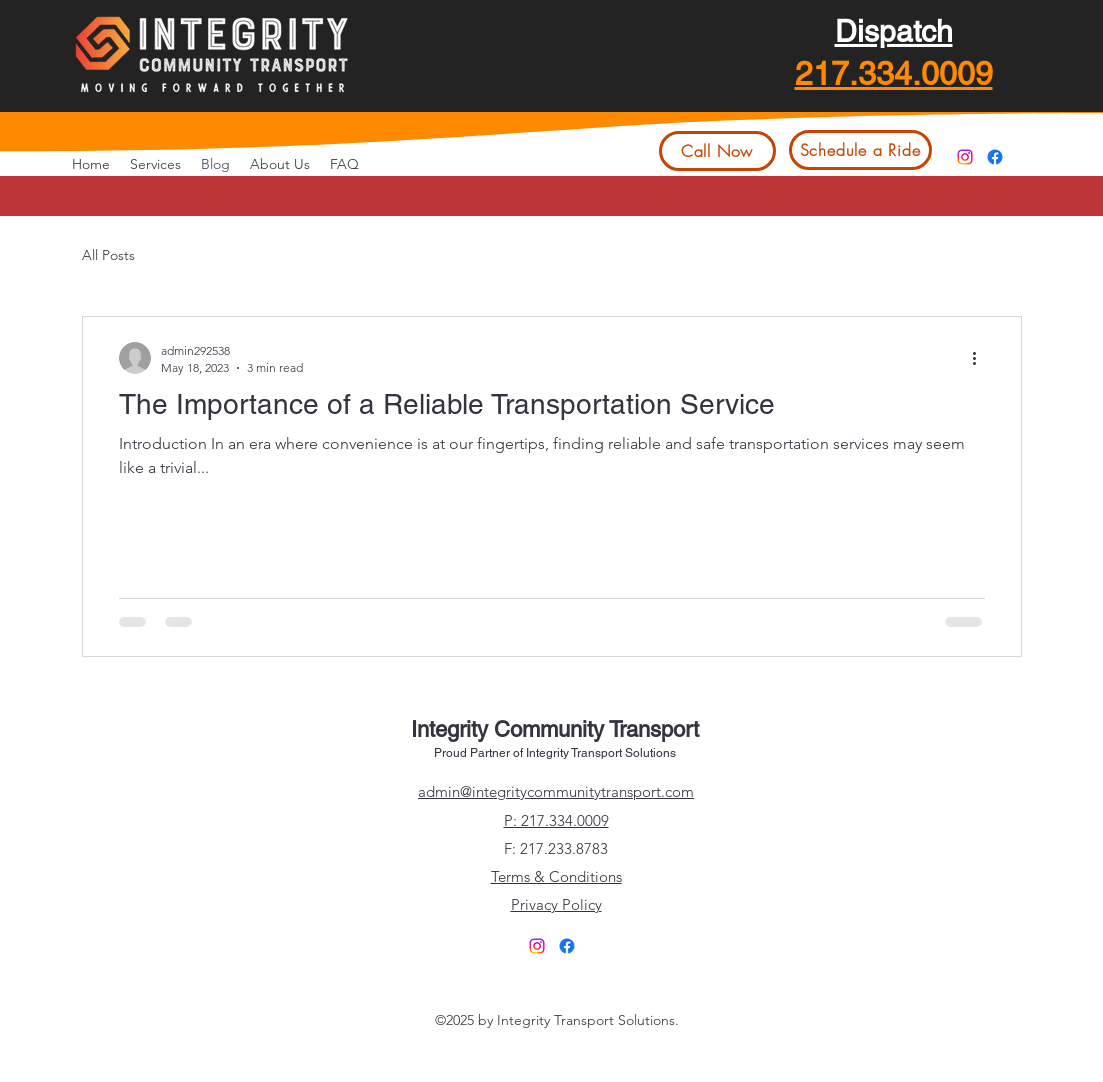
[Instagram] (965, 157)
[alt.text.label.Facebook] (995, 157)
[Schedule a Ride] (860, 150)
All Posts (108, 255)
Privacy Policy (556, 904)
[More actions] (982, 358)
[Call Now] (717, 151)
